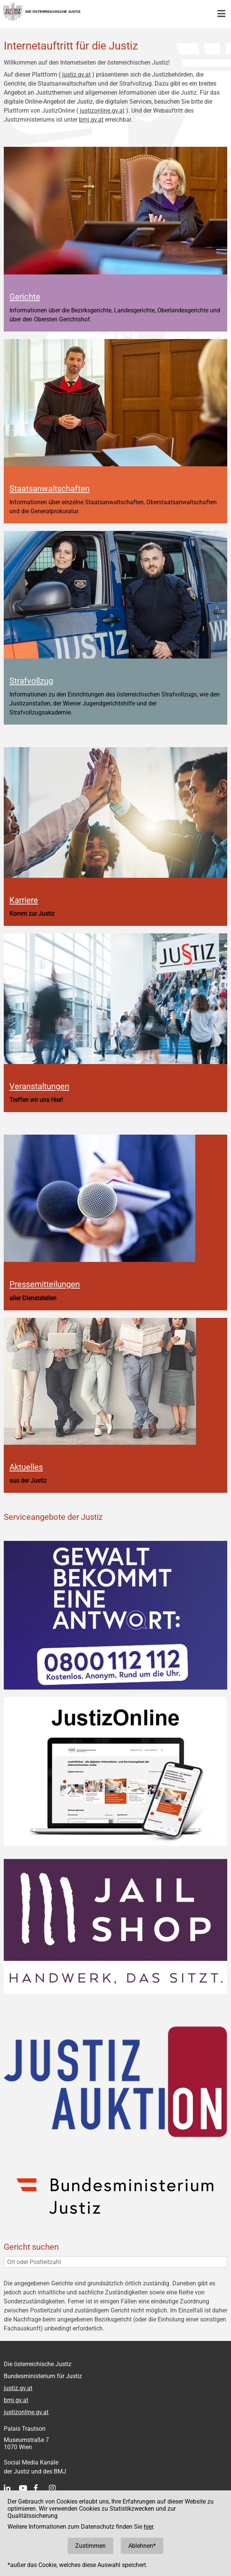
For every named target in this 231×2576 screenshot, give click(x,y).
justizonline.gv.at (102, 110)
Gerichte (24, 296)
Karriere (23, 900)
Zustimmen (90, 2545)
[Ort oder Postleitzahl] (115, 2262)
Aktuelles (26, 1467)
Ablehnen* (142, 2545)
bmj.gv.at (91, 119)
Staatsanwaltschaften (49, 488)
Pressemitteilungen (44, 1284)
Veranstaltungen (39, 1086)
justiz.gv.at (76, 74)
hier (148, 2526)
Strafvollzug (31, 681)
